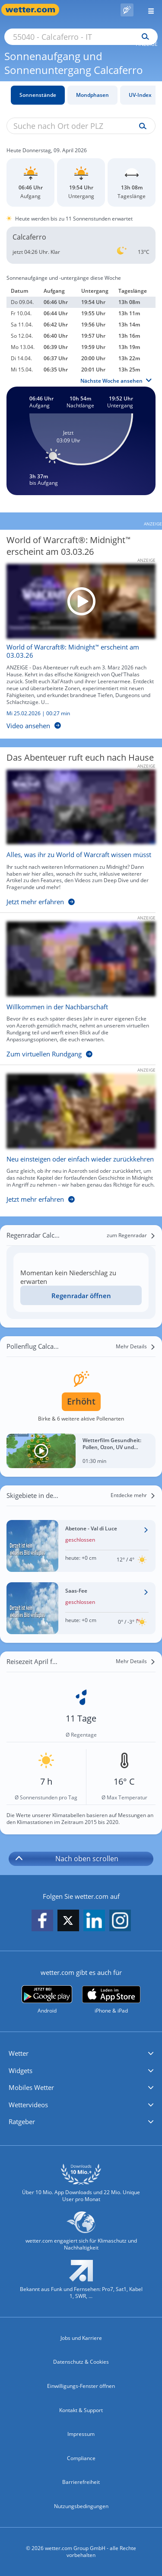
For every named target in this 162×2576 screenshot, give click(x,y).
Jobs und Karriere (81, 2338)
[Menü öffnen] (147, 9)
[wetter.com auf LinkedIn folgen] (94, 1921)
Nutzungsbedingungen (81, 2506)
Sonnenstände (37, 95)
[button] (81, 2053)
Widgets (20, 2070)
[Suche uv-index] (140, 126)
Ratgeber (22, 2121)
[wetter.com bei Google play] (47, 1999)
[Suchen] (143, 37)
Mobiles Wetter (31, 2087)
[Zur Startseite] (34, 9)
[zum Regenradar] (131, 1235)
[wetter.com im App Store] (111, 2000)
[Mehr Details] (136, 1346)
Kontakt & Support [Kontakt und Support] (81, 2410)
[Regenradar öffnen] (81, 1295)
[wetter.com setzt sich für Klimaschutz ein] (81, 2234)
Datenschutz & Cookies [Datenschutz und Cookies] (81, 2361)
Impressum (81, 2434)
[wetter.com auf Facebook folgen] (42, 1921)
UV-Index (140, 95)
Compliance (81, 2458)
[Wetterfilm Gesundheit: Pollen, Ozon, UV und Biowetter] (81, 1451)
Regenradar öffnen (81, 1295)
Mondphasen (92, 95)
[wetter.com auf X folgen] (68, 1922)
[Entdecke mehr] (133, 1495)
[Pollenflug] (127, 9)
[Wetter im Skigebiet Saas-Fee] (81, 1608)
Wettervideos (28, 2104)
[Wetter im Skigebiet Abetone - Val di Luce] (81, 1546)
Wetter (19, 2053)
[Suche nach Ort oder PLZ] (81, 37)
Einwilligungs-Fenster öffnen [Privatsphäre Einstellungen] (81, 2386)
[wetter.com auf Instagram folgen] (120, 1921)
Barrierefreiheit (81, 2482)
